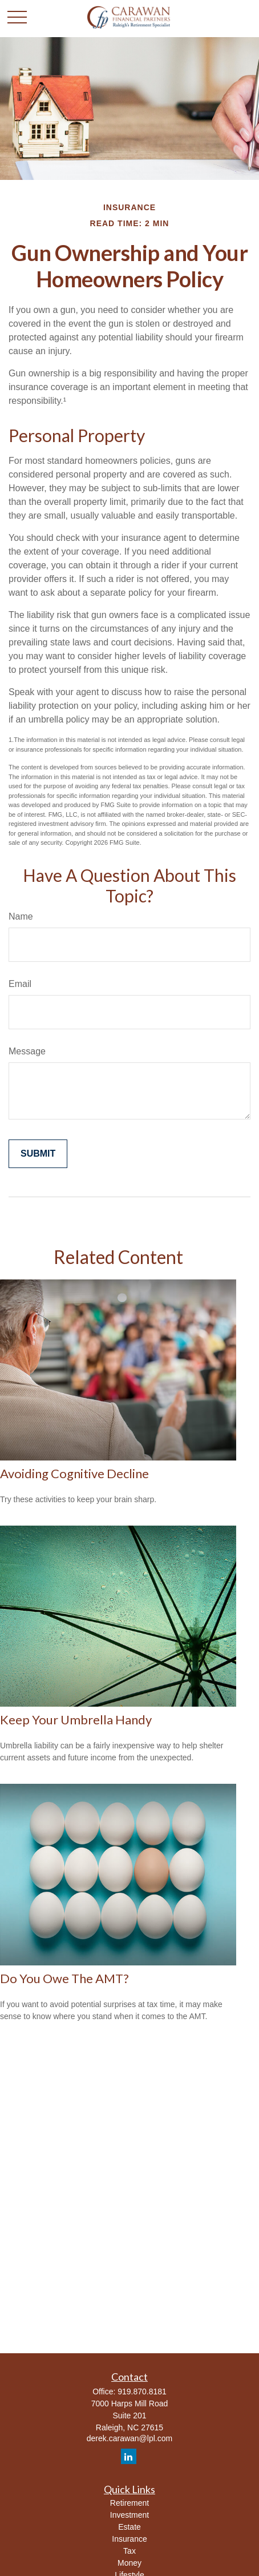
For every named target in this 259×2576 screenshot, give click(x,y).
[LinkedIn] (128, 2456)
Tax (129, 2550)
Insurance (129, 2538)
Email (20, 984)
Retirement (129, 2502)
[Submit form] (38, 1153)
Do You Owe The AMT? (64, 1978)
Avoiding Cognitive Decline (74, 1473)
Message (27, 1051)
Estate (129, 2526)
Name (21, 916)
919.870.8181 (142, 2391)
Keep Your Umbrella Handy (76, 1719)
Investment (129, 2514)
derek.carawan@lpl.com (129, 2438)
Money (129, 2562)
